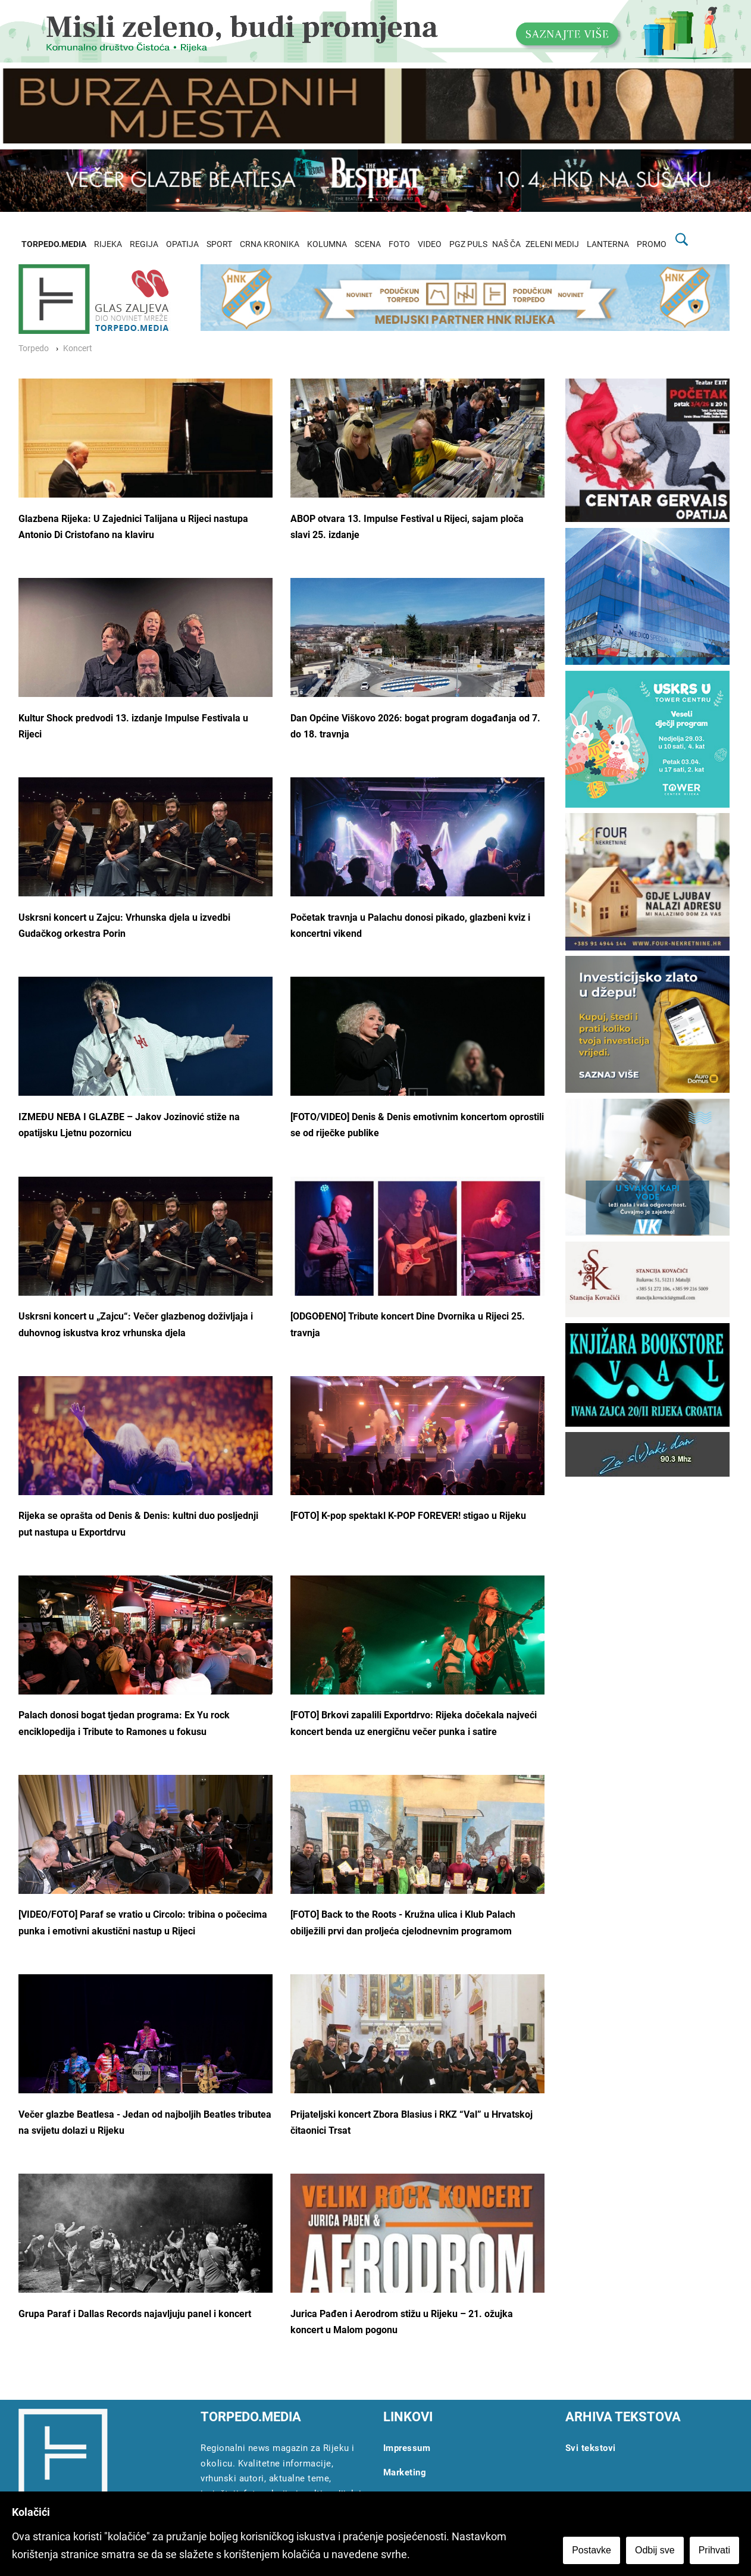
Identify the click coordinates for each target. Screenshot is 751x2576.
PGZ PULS (468, 244)
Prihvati (714, 2550)
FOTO (399, 244)
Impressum (407, 2448)
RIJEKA (108, 244)
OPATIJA (182, 244)
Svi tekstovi (590, 2448)
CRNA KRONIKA (269, 244)
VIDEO (430, 244)
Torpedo (33, 348)
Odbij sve (655, 2550)
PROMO (651, 244)
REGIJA (144, 244)
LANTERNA (608, 244)
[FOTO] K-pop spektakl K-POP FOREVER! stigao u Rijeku (408, 1515)
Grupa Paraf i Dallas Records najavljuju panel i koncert (134, 2313)
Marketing (405, 2472)
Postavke (591, 2550)
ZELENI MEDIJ (552, 244)
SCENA (368, 244)
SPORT (219, 244)
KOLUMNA (327, 244)
